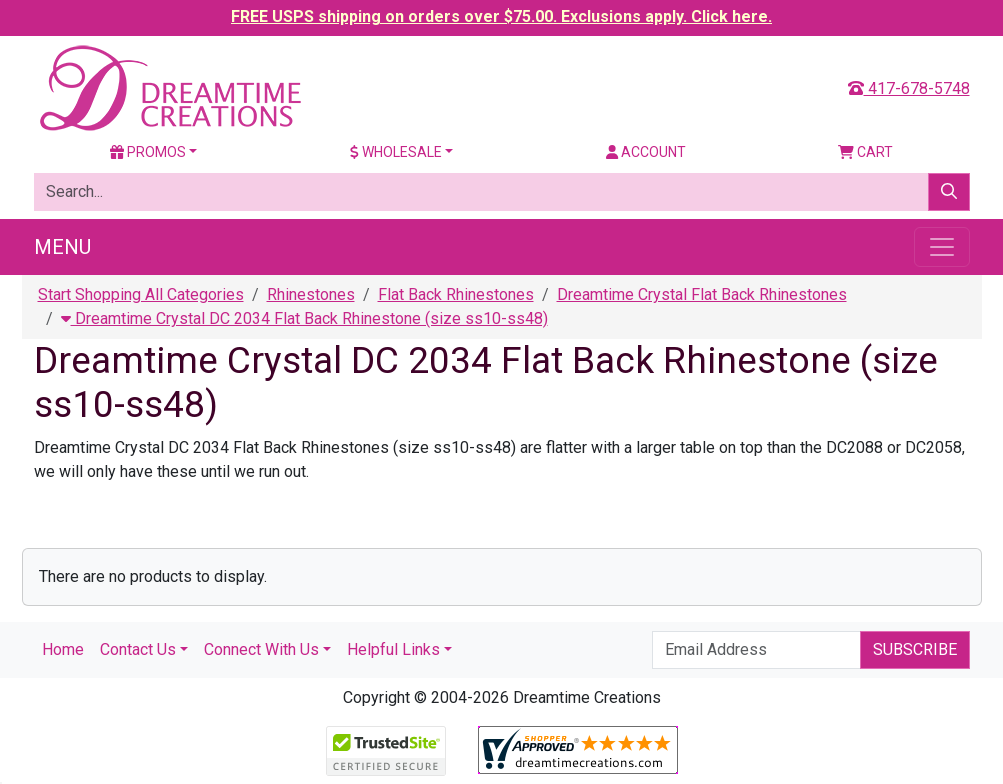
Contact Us (138, 649)
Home (63, 649)
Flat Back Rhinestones (456, 294)
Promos (148, 152)
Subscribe (915, 649)
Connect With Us (261, 649)
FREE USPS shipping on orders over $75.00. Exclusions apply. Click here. (501, 16)
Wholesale (396, 152)
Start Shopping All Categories (141, 294)
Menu (62, 247)
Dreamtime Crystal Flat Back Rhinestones (702, 294)
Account (646, 152)
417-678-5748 (909, 88)
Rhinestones (311, 294)
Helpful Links (393, 649)
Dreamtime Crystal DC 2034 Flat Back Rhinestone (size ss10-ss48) (304, 318)
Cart (865, 152)
